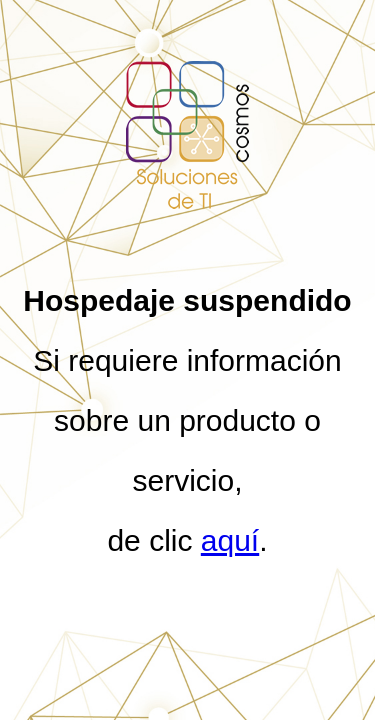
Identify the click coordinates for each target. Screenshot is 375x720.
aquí (230, 540)
